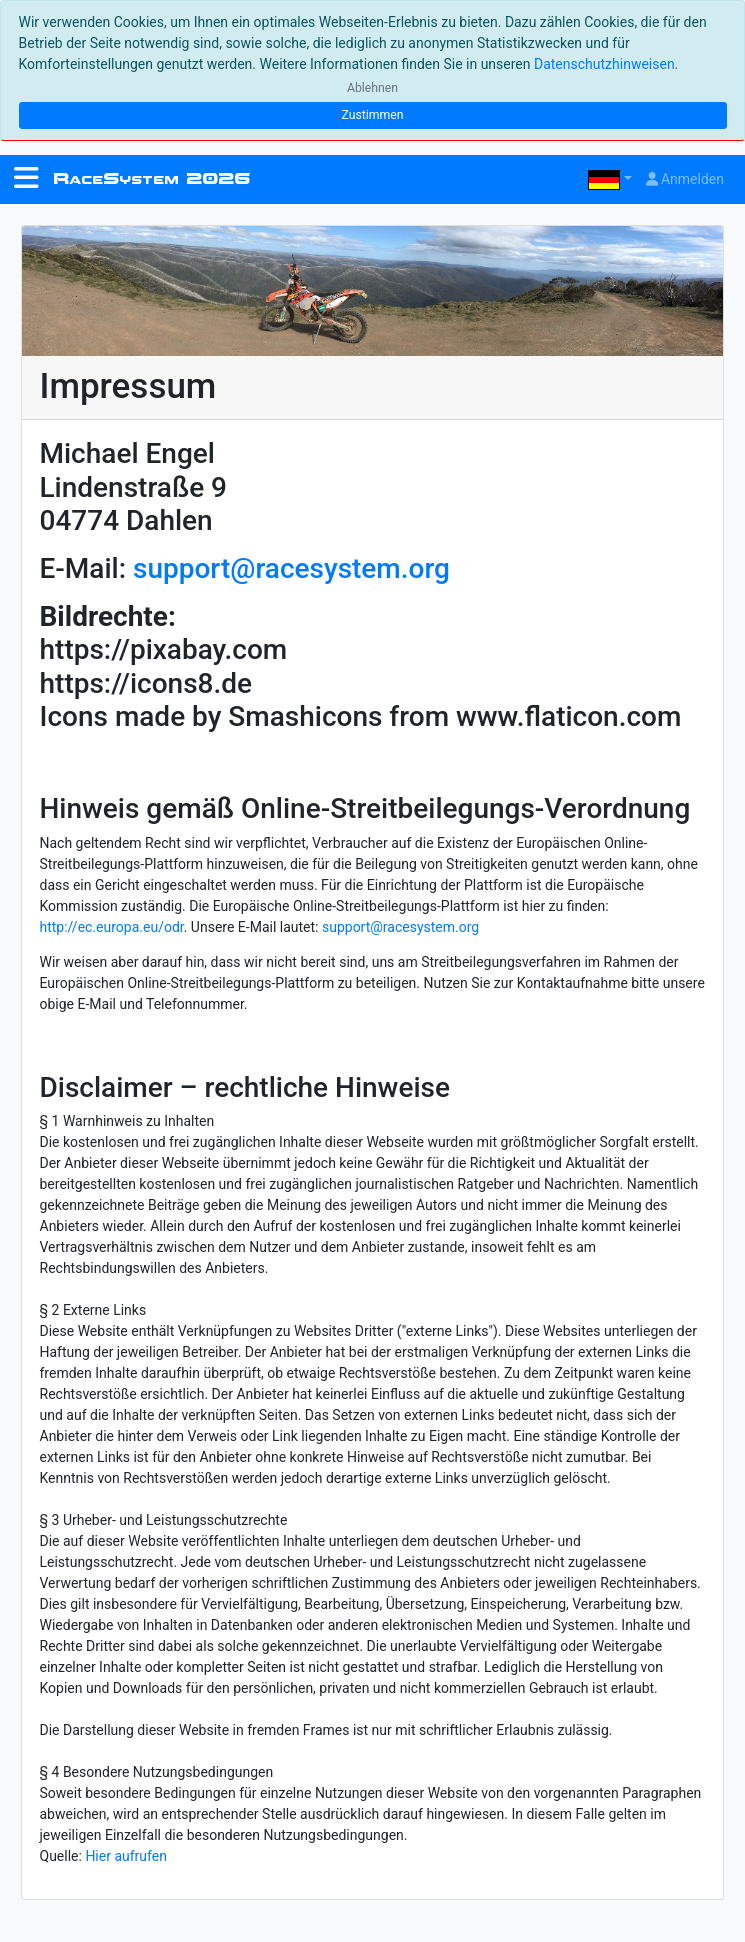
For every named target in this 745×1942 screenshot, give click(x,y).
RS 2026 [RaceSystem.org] (151, 178)
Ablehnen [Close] (372, 88)
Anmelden (685, 179)
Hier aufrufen (126, 1856)
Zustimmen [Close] (372, 115)
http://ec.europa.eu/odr (112, 927)
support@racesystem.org (291, 568)
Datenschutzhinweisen (604, 64)
